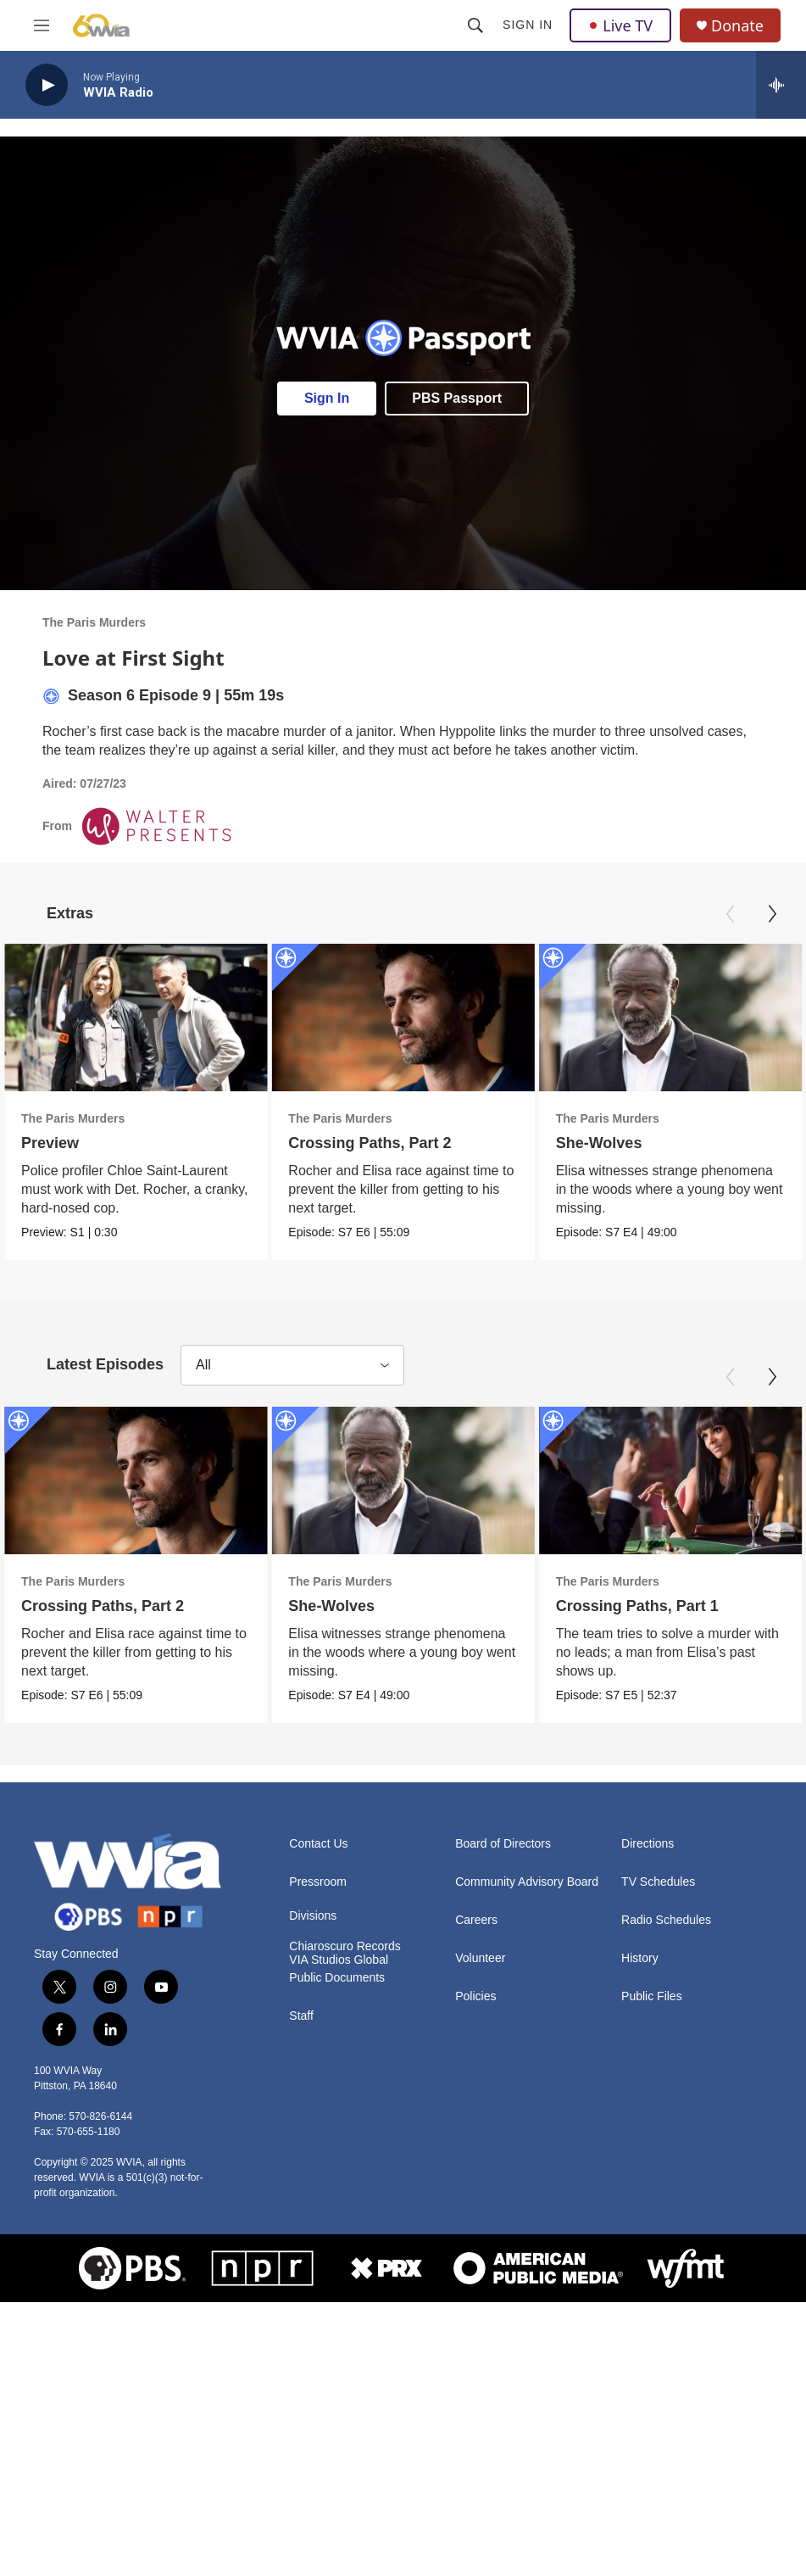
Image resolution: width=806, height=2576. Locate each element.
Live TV (620, 25)
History (640, 1958)
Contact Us (318, 1843)
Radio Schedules (666, 1920)
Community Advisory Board (526, 1882)
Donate (737, 26)
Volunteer (480, 1958)
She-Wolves (599, 1143)
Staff (301, 2016)
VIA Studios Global (338, 1960)
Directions (647, 1843)
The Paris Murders (94, 622)
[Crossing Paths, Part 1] (670, 1480)
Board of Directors (503, 1843)
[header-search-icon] (475, 25)
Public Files (651, 1996)
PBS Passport (457, 398)
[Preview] (135, 1017)
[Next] (772, 914)
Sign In (528, 24)
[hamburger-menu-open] (41, 25)
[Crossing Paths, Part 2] (402, 1017)
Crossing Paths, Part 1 (637, 1605)
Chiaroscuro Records (345, 1946)
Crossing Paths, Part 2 (369, 1143)
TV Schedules (658, 1882)
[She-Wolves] (670, 1017)
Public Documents (337, 1977)
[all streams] (781, 85)
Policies (475, 1996)
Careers (476, 1920)
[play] (46, 85)
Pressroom (318, 1882)
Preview (50, 1143)
